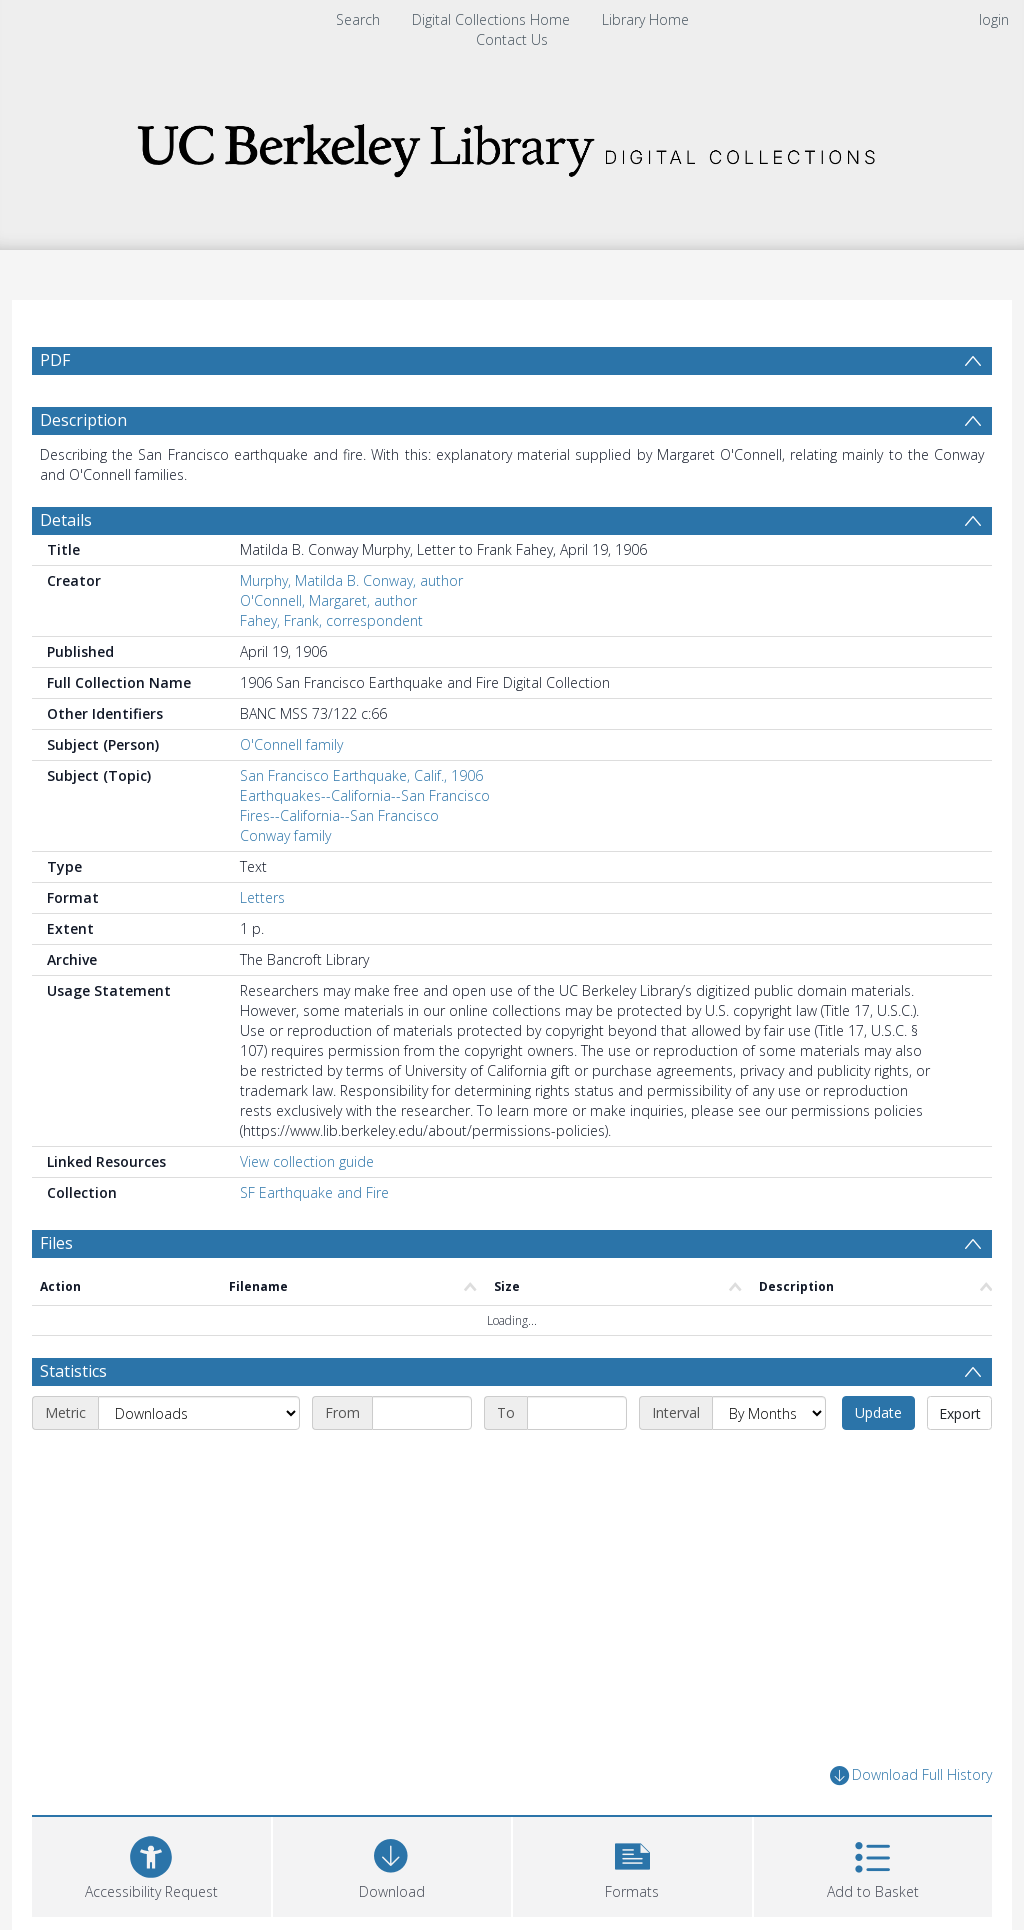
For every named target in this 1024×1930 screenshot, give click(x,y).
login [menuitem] (994, 19)
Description (83, 420)
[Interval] (769, 1413)
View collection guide (307, 1161)
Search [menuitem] (358, 19)
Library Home (645, 19)
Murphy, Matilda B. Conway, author (351, 580)
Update (878, 1412)
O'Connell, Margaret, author (328, 600)
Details (66, 520)
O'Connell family (291, 744)
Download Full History (911, 1775)
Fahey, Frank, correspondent (331, 620)
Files (56, 1243)
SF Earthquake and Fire (314, 1192)
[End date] (577, 1413)
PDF (55, 360)
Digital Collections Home (491, 19)
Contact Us (512, 39)
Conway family (285, 835)
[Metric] (199, 1413)
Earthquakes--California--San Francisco (365, 795)
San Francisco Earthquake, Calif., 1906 (361, 775)
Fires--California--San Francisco (339, 815)
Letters (262, 897)
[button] (632, 1864)
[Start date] (422, 1413)
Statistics (73, 1371)
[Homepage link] (512, 144)
